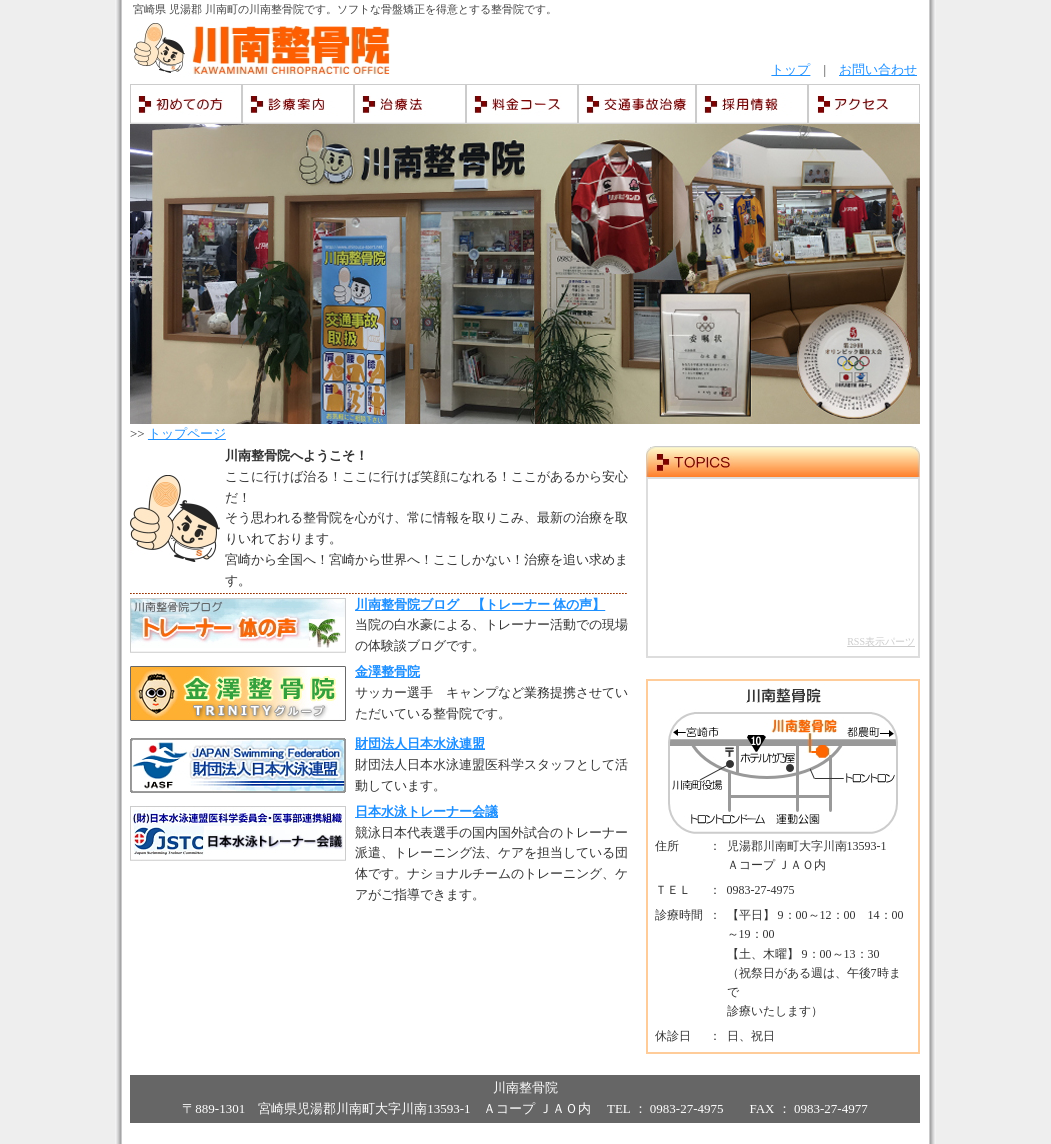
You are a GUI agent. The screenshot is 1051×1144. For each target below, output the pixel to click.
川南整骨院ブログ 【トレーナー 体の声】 (480, 604)
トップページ (187, 433)
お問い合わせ (878, 69)
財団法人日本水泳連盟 (420, 743)
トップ (790, 69)
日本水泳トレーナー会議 (426, 811)
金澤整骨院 (387, 671)
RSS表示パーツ (881, 641)
